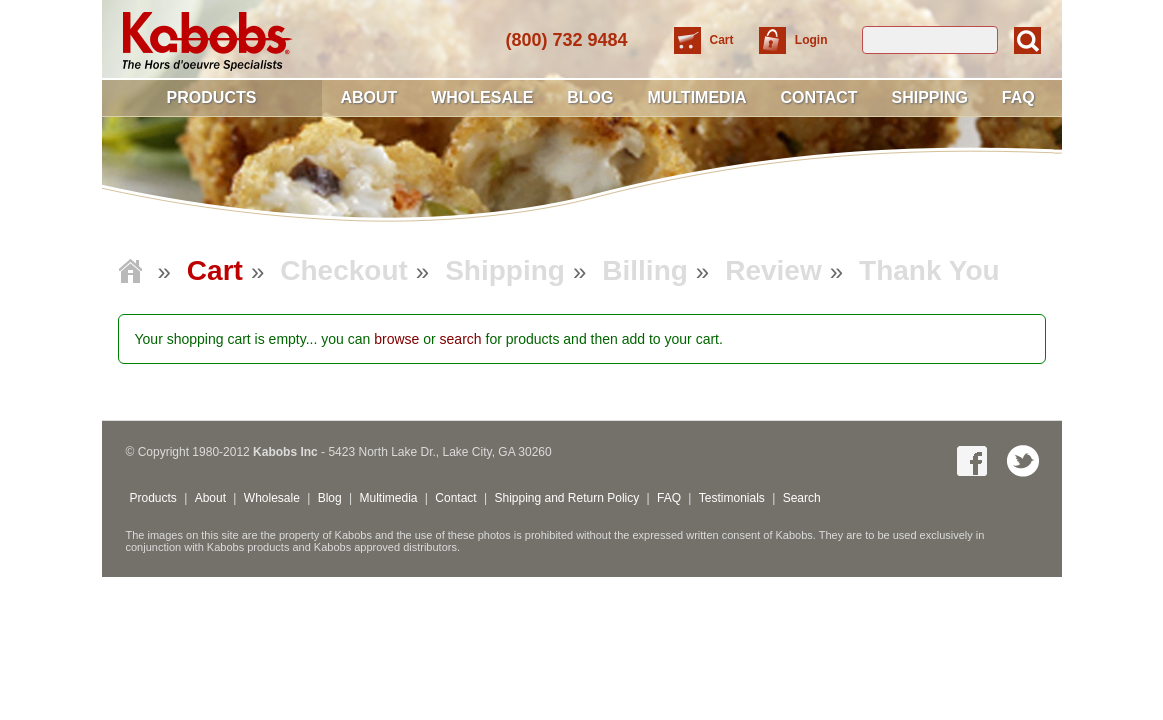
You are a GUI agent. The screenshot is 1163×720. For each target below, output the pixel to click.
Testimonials (732, 498)
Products (212, 97)
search (461, 339)
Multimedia (696, 97)
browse (396, 339)
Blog (590, 97)
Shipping (929, 97)
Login (811, 40)
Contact (819, 97)
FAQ (1018, 97)
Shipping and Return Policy (566, 498)
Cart (723, 40)
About (368, 97)
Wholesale (482, 97)
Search (802, 498)
